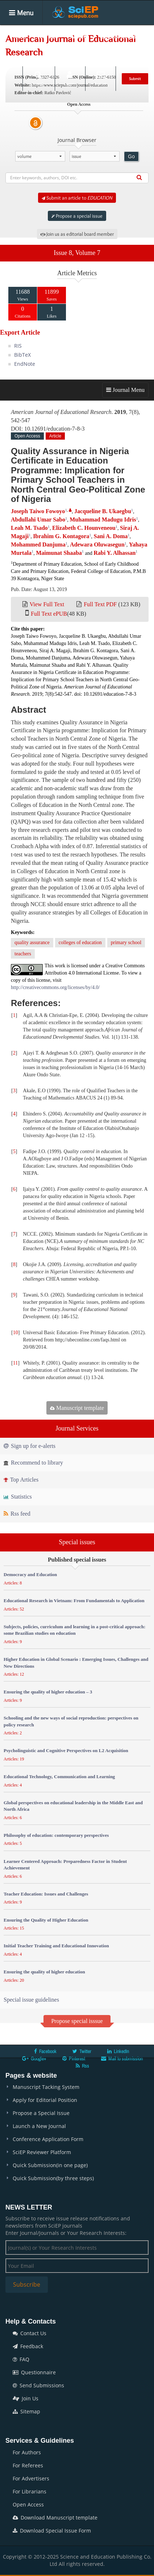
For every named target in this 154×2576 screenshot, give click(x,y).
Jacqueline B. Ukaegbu (102, 511)
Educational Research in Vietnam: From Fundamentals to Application (74, 1600)
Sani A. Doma (111, 536)
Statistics (18, 1497)
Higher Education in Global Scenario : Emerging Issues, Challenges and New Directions (76, 1662)
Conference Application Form (48, 2139)
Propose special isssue (77, 2021)
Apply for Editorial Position (45, 2100)
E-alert (101, 78)
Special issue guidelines (31, 2000)
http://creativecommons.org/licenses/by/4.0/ (55, 987)
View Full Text (47, 604)
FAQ (21, 2359)
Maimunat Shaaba (59, 553)
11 (15, 1363)
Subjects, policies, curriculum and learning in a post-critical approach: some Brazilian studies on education (74, 1630)
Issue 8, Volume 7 (77, 252)
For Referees (28, 2465)
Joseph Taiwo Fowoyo (38, 511)
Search (38, 78)
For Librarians (29, 2491)
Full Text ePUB (49, 614)
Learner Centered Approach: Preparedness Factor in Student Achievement (65, 1865)
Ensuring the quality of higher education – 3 (48, 1692)
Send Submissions (38, 2385)
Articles (79, 36)
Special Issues (118, 36)
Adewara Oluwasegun (97, 544)
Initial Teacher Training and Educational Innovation (56, 1945)
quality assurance (32, 942)
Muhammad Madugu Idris (103, 519)
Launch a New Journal (39, 2126)
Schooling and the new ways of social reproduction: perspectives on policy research (71, 1721)
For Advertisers (31, 2478)
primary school (126, 942)
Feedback (28, 2346)
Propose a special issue (77, 216)
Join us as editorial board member (77, 234)
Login (69, 78)
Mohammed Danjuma (38, 544)
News (89, 57)
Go (131, 156)
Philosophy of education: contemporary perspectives (56, 1835)
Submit (135, 78)
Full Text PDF (100, 604)
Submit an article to (77, 197)
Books (18, 57)
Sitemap (26, 2411)
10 (15, 1332)
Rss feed (17, 1514)
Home (18, 36)
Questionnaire (34, 2372)
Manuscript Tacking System (46, 2086)
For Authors (27, 2452)
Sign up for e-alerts (29, 1446)
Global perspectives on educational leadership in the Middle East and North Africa (73, 1806)
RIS (18, 345)
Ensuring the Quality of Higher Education (46, 1920)
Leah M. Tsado (29, 528)
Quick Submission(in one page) (50, 2165)
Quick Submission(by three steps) (53, 2178)
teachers (22, 953)
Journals (48, 36)
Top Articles (21, 1480)
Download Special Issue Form (52, 2530)
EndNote (24, 363)
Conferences (54, 57)
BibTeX (22, 354)
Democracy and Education (30, 1574)
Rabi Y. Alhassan (114, 553)
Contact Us (29, 2333)
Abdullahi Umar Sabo (38, 519)
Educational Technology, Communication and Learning (59, 1776)
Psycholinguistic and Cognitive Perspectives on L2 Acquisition (66, 1750)
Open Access (28, 2504)
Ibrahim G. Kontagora (61, 536)
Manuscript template (77, 1408)
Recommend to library (33, 1462)
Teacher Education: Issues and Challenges (46, 1894)
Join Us (25, 2398)
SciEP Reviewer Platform (42, 2152)
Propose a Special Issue (41, 2113)
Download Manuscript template (55, 2517)
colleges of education (80, 942)
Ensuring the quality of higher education (44, 1971)
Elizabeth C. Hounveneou (84, 528)
